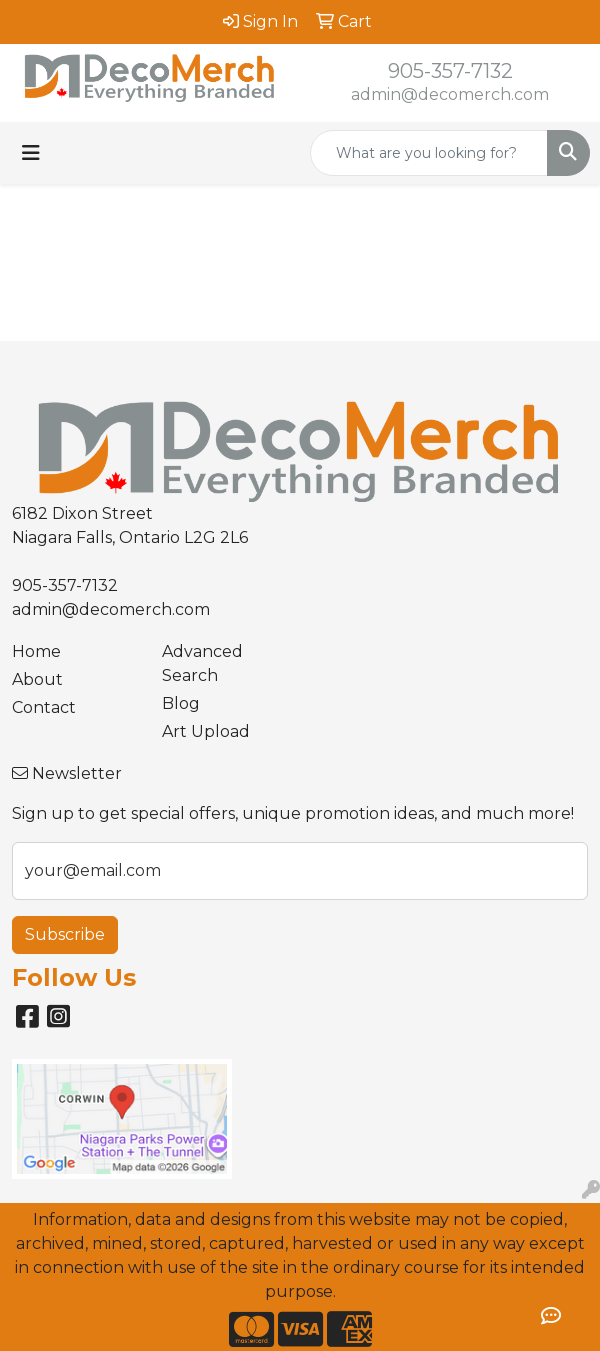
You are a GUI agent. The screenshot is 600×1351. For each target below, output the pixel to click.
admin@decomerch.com (450, 94)
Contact (44, 707)
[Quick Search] (429, 153)
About (37, 679)
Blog (181, 703)
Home (36, 651)
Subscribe (65, 934)
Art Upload (206, 731)
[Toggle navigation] (31, 153)
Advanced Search (202, 663)
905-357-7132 (450, 71)
